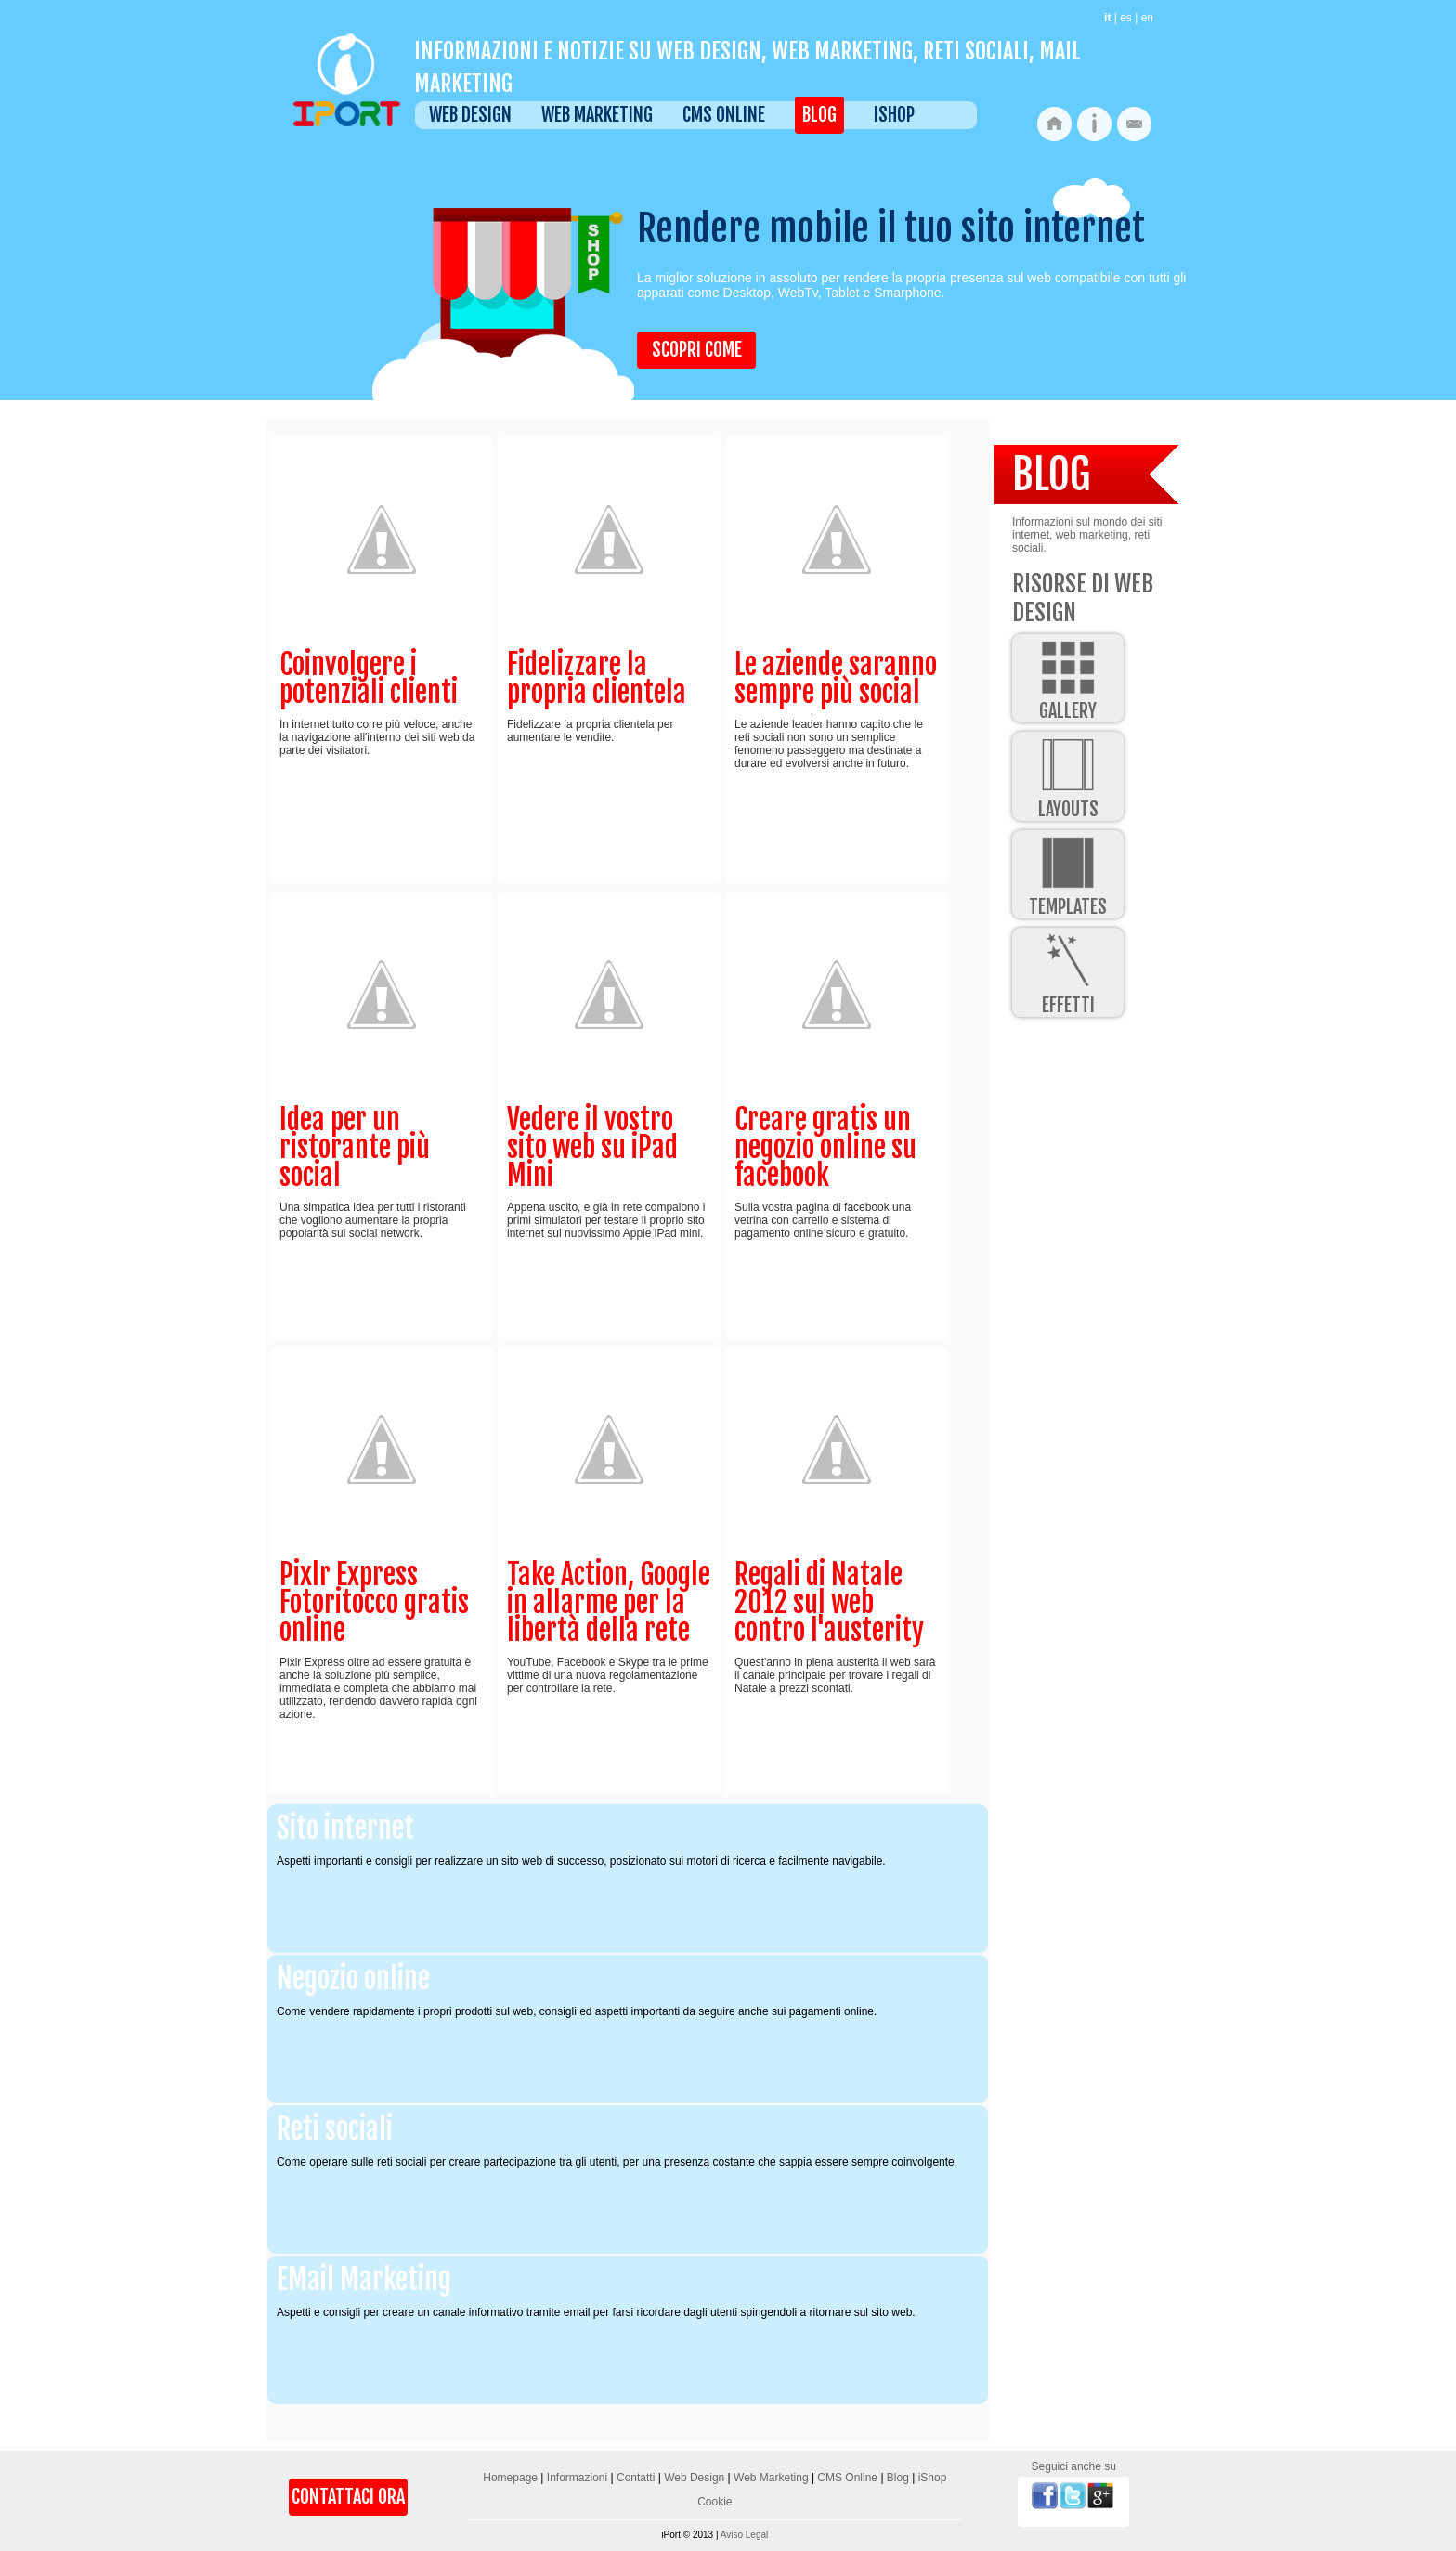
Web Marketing (597, 114)
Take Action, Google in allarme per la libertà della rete (608, 1602)
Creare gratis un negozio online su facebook (825, 1147)
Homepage (510, 2477)
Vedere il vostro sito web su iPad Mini (592, 1147)
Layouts (1067, 776)
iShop (894, 114)
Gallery (1067, 678)
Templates (1068, 874)
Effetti (1067, 972)
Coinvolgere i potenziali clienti (369, 678)
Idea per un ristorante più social (355, 1147)
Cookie (714, 2501)
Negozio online (353, 1978)
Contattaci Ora (348, 2496)
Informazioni (577, 2477)
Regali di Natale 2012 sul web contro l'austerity (829, 1602)
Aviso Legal (745, 2535)
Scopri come (697, 349)
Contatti (636, 2477)
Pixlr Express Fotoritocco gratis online (374, 1602)
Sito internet (345, 1828)
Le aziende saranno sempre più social (835, 678)
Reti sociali (335, 2129)
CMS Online (723, 114)
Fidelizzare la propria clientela (596, 678)
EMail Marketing (364, 2279)
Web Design (470, 114)
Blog (819, 114)
